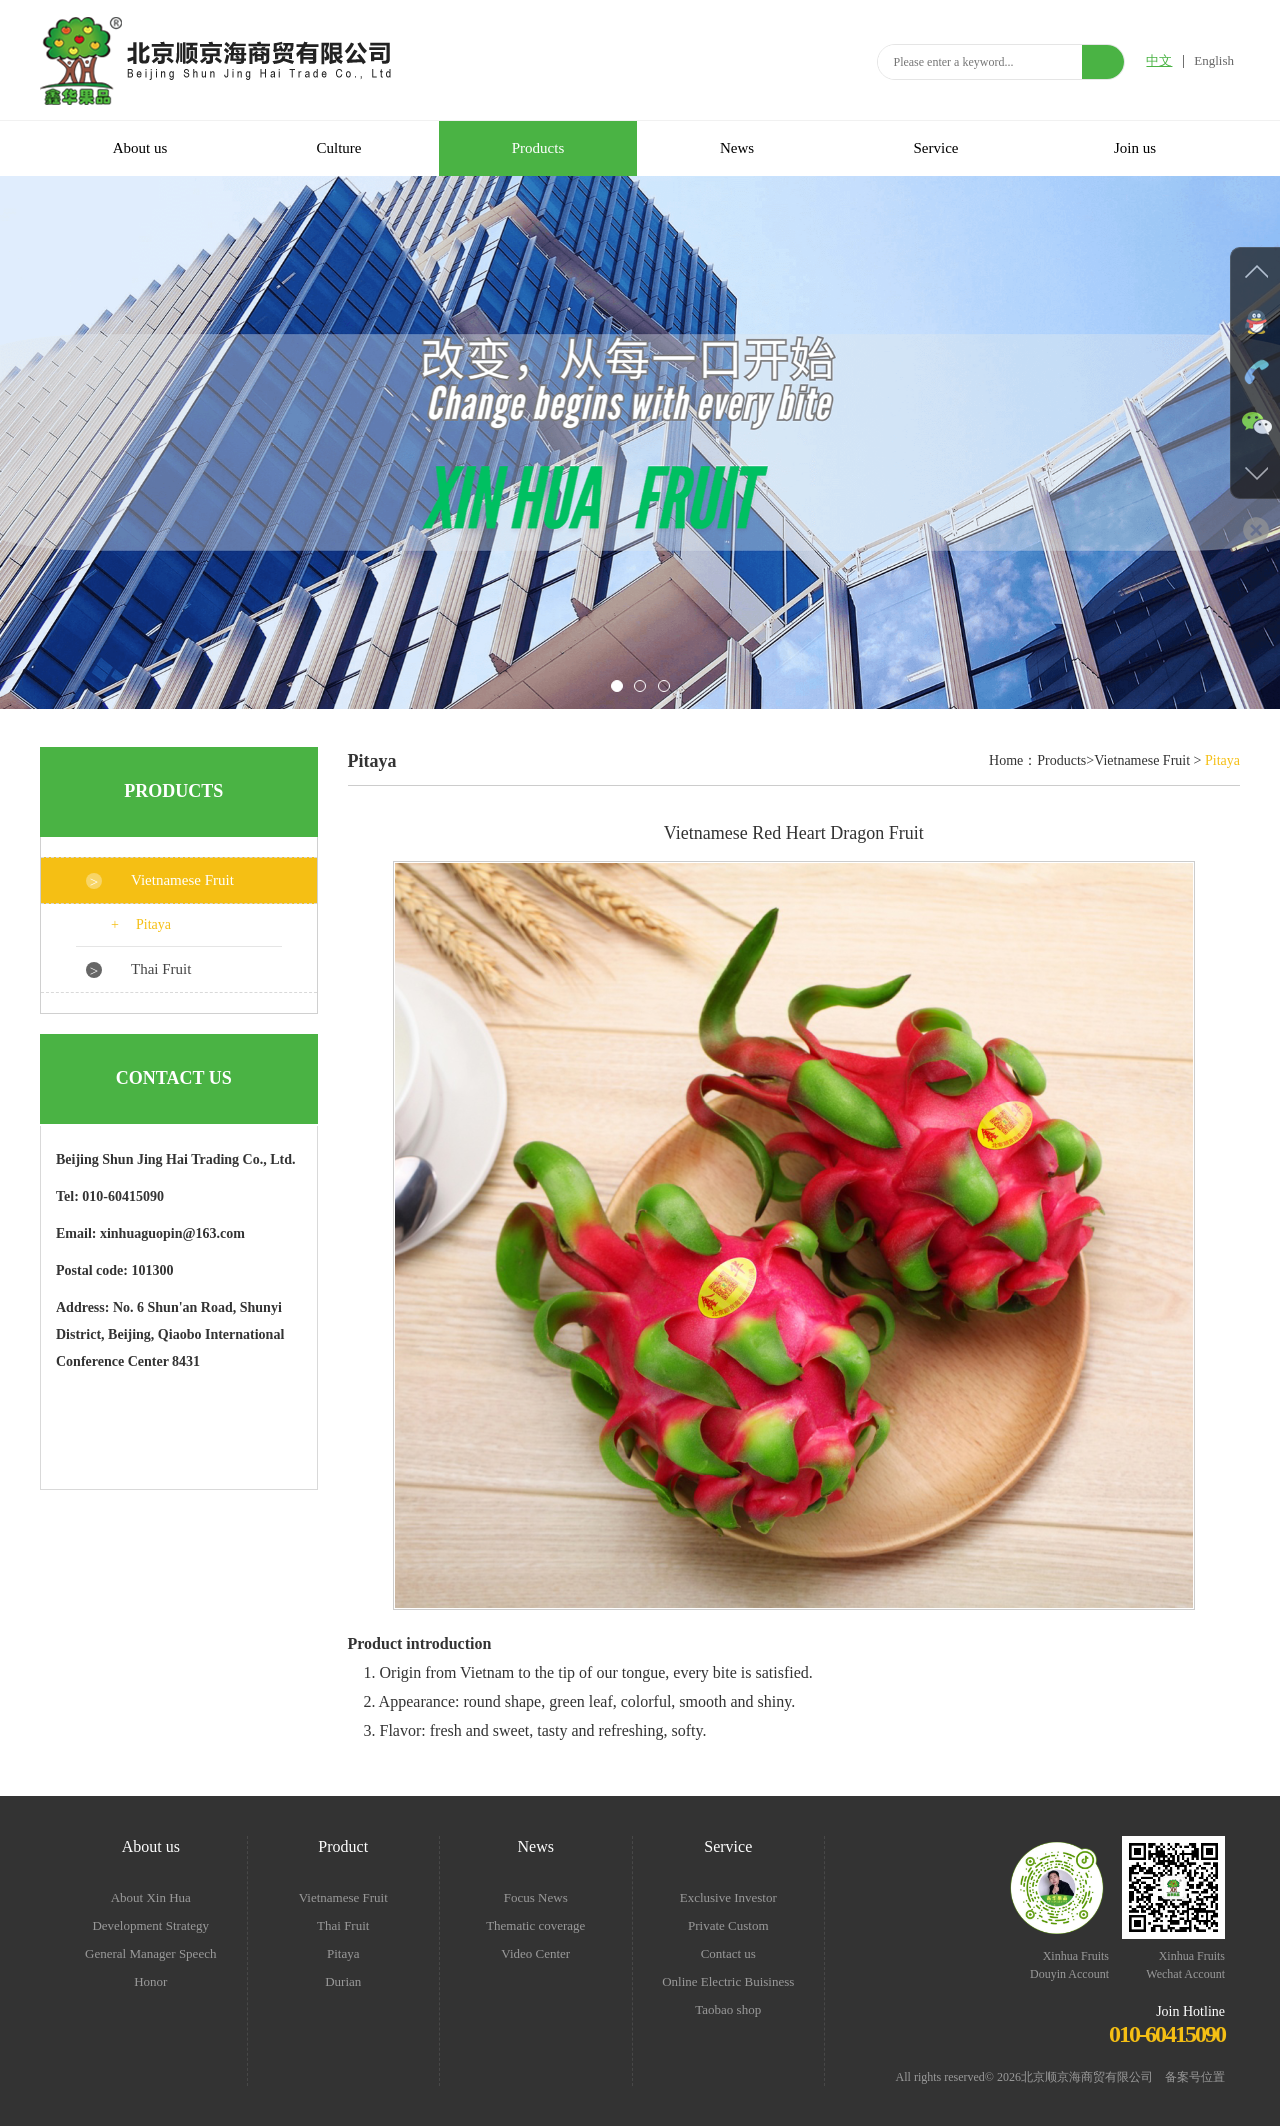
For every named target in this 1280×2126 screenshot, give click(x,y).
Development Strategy (150, 1925)
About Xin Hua (151, 1897)
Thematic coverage (535, 1925)
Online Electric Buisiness (728, 1981)
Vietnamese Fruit (182, 880)
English (1214, 60)
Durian (343, 1981)
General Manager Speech (150, 1953)
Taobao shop (728, 2009)
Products (538, 148)
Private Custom (728, 1925)
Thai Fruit (161, 969)
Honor (150, 1981)
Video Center (535, 1953)
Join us (1135, 148)
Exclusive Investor (728, 1897)
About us (140, 148)
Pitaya (153, 924)
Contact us (728, 1953)
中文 (1159, 60)
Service (936, 148)
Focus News (536, 1897)
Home (1006, 760)
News (737, 148)
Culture (339, 148)
